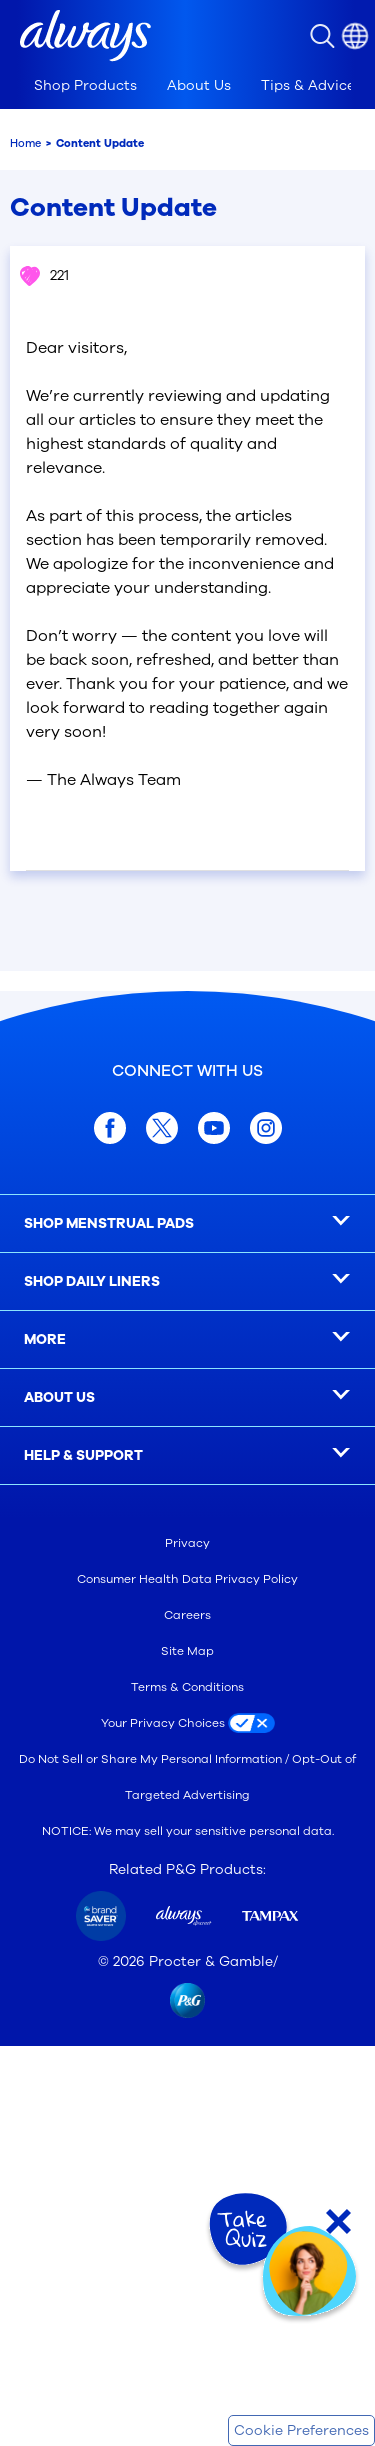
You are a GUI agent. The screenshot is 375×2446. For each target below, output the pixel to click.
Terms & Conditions (187, 1687)
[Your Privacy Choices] (188, 1723)
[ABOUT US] (187, 1398)
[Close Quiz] (338, 2221)
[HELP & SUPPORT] (187, 1456)
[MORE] (187, 1340)
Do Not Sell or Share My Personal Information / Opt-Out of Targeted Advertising (187, 1777)
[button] (85, 36)
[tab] (85, 86)
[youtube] (214, 1128)
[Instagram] (266, 1128)
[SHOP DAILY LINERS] (187, 1282)
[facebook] (110, 1128)
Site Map (187, 1651)
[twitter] (162, 1128)
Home (25, 143)
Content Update (100, 143)
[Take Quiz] (246, 2230)
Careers (187, 1615)
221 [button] (43, 275)
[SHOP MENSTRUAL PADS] (187, 1224)
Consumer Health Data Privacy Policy (187, 1579)
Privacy (187, 1543)
